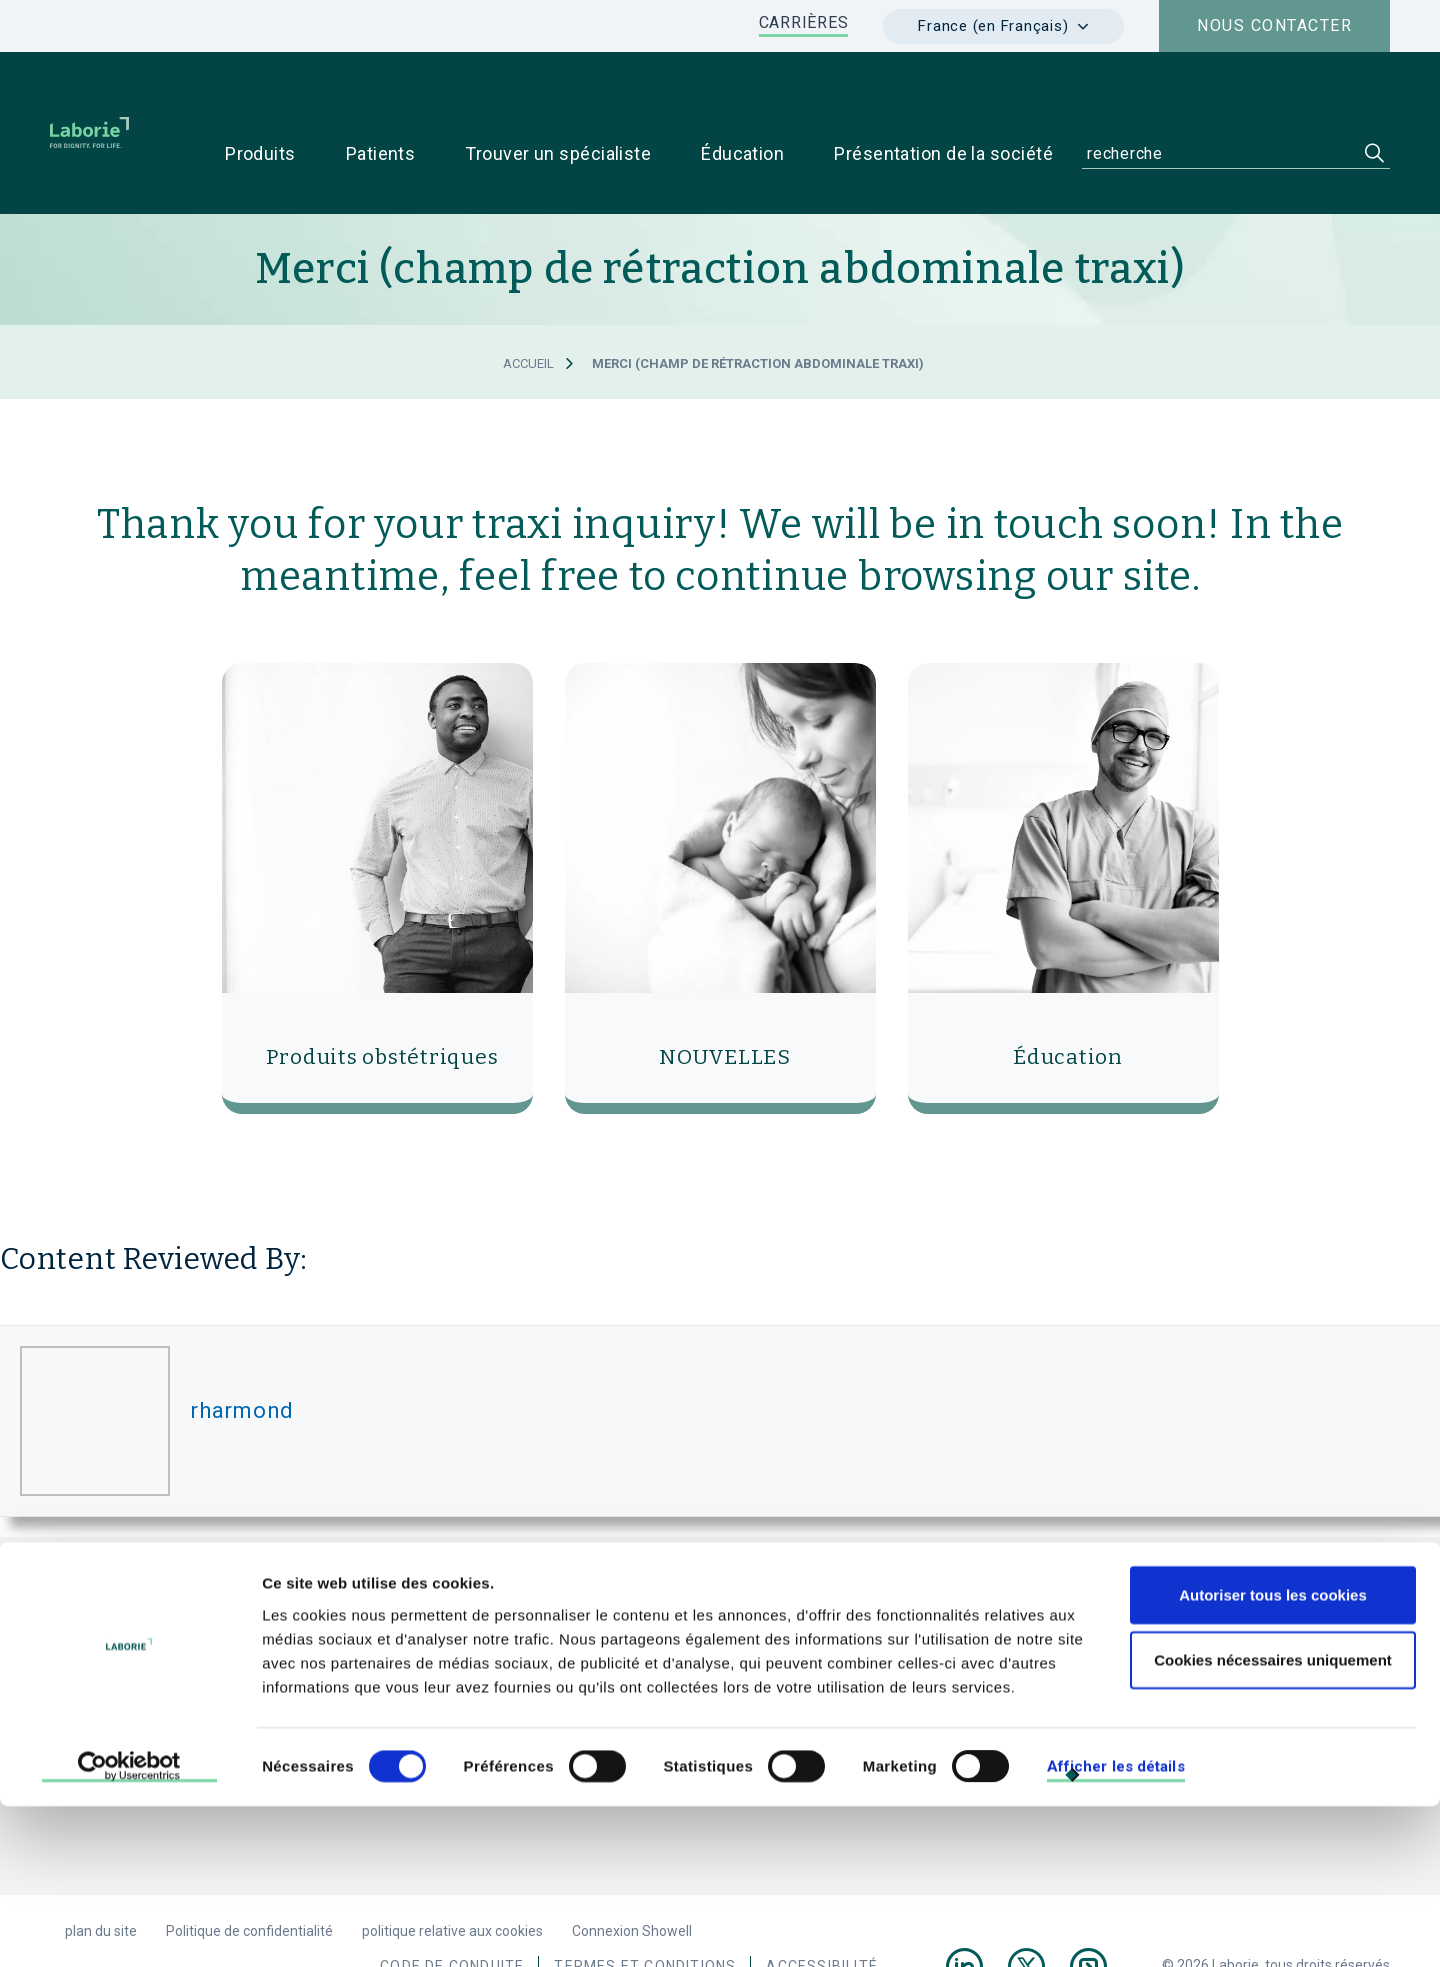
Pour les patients (1173, 1637)
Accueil (528, 326)
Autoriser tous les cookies (1273, 1754)
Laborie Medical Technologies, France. (558, 1593)
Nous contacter (1274, 25)
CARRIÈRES (804, 22)
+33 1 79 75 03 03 (439, 1672)
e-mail (568, 1672)
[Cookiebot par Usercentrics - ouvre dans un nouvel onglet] (129, 1928)
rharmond (242, 1373)
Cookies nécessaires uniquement (1273, 1820)
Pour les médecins (1037, 1637)
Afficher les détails (1116, 1927)
